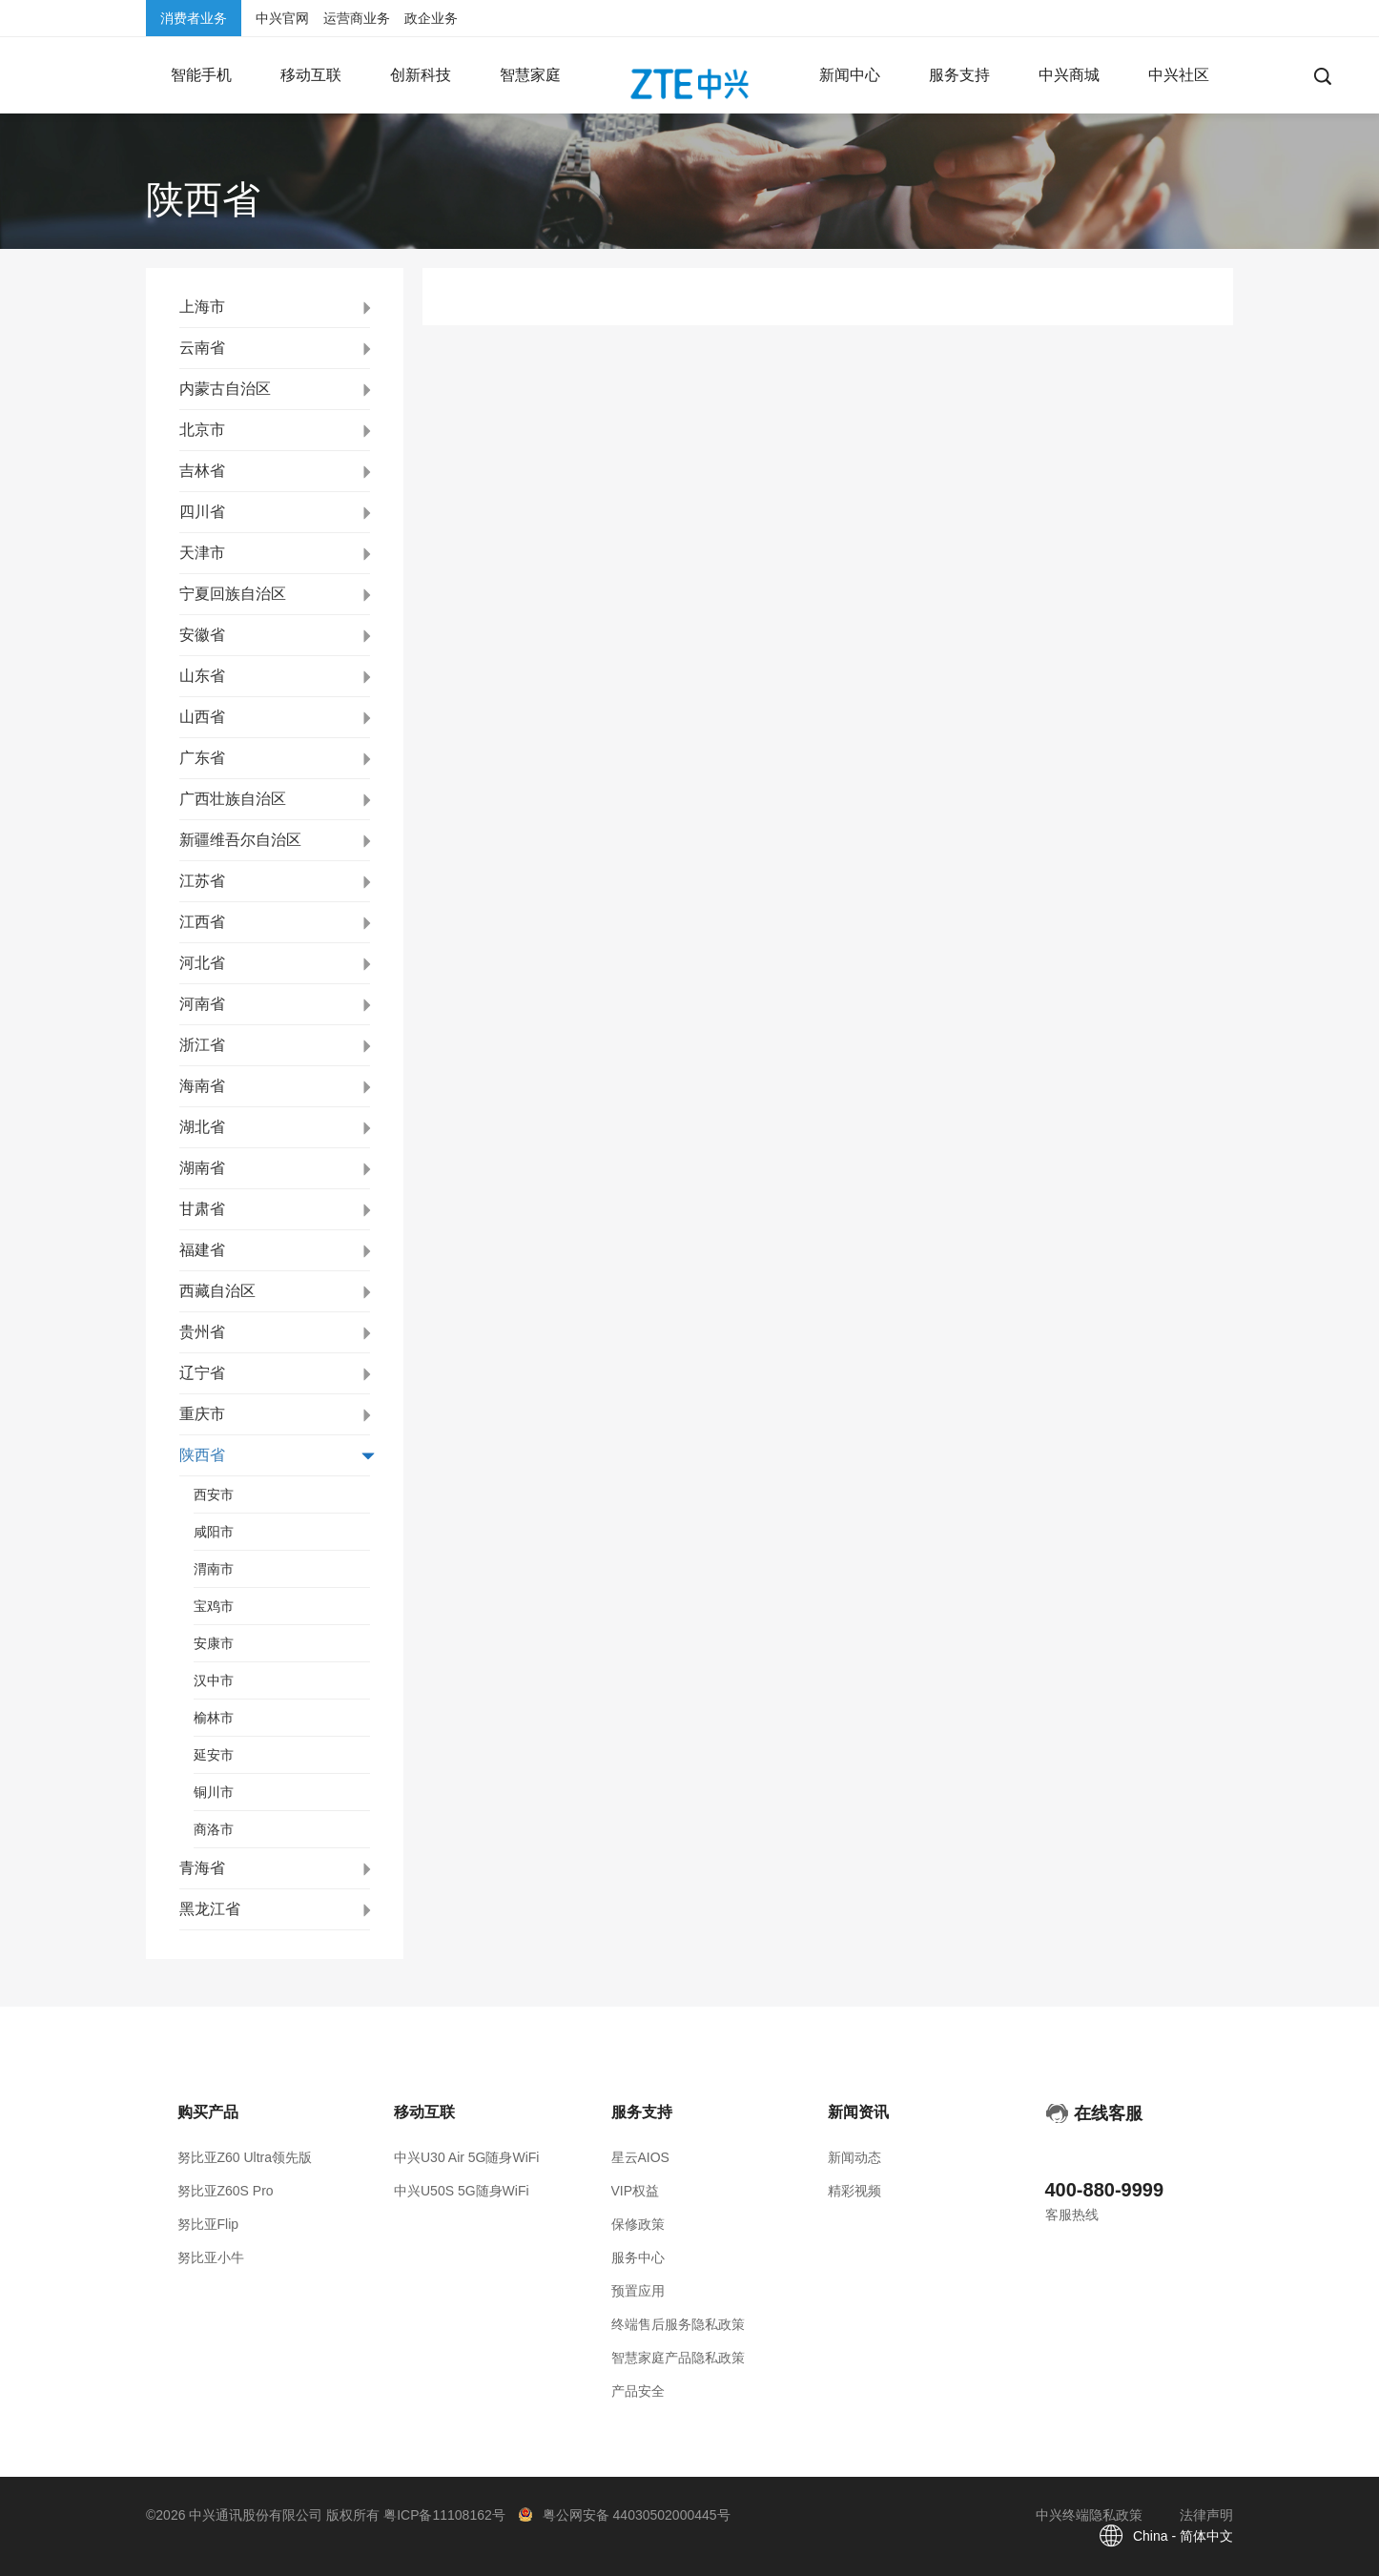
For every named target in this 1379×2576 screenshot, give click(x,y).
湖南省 (202, 1168)
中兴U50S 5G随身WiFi (461, 2190)
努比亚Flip (208, 2224)
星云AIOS (640, 2157)
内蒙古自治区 (225, 389)
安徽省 (202, 635)
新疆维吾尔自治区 (240, 840)
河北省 (202, 963)
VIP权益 (635, 2190)
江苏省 (202, 881)
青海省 (202, 1868)
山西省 (202, 717)
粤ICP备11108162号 (444, 2515)
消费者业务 (193, 18)
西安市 (214, 1494)
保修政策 (638, 2224)
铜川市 (214, 1792)
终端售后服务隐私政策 (678, 2324)
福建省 (202, 1250)
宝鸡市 (214, 1606)
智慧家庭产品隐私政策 (678, 2357)
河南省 (202, 1004)
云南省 (202, 348)
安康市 (214, 1643)
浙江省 (202, 1045)
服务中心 (638, 2257)
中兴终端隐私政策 (1089, 2515)
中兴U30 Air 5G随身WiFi (466, 2157)
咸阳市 (214, 1531)
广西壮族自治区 (232, 799)
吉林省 (202, 471)
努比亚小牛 (210, 2257)
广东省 (202, 758)
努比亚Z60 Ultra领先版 (245, 2157)
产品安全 (638, 2391)
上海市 (202, 307)
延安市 (214, 1754)
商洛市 (214, 1829)
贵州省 (202, 1332)
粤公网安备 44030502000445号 (637, 2515)
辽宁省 (202, 1373)
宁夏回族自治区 (232, 594)
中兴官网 (282, 18)
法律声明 (1206, 2515)
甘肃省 (202, 1209)
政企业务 (431, 18)
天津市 (202, 553)
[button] (200, 75)
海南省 (202, 1086)
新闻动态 (854, 2157)
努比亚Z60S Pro (225, 2190)
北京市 (202, 430)
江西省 (202, 922)
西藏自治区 (217, 1291)
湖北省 (202, 1127)
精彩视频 (854, 2190)
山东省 (202, 676)
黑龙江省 (209, 1909)
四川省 (202, 512)
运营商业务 (356, 18)
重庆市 (202, 1414)
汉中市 (214, 1680)
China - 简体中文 (1183, 2536)
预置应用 (638, 2290)
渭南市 (214, 1569)
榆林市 (214, 1717)
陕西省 (202, 1455)
